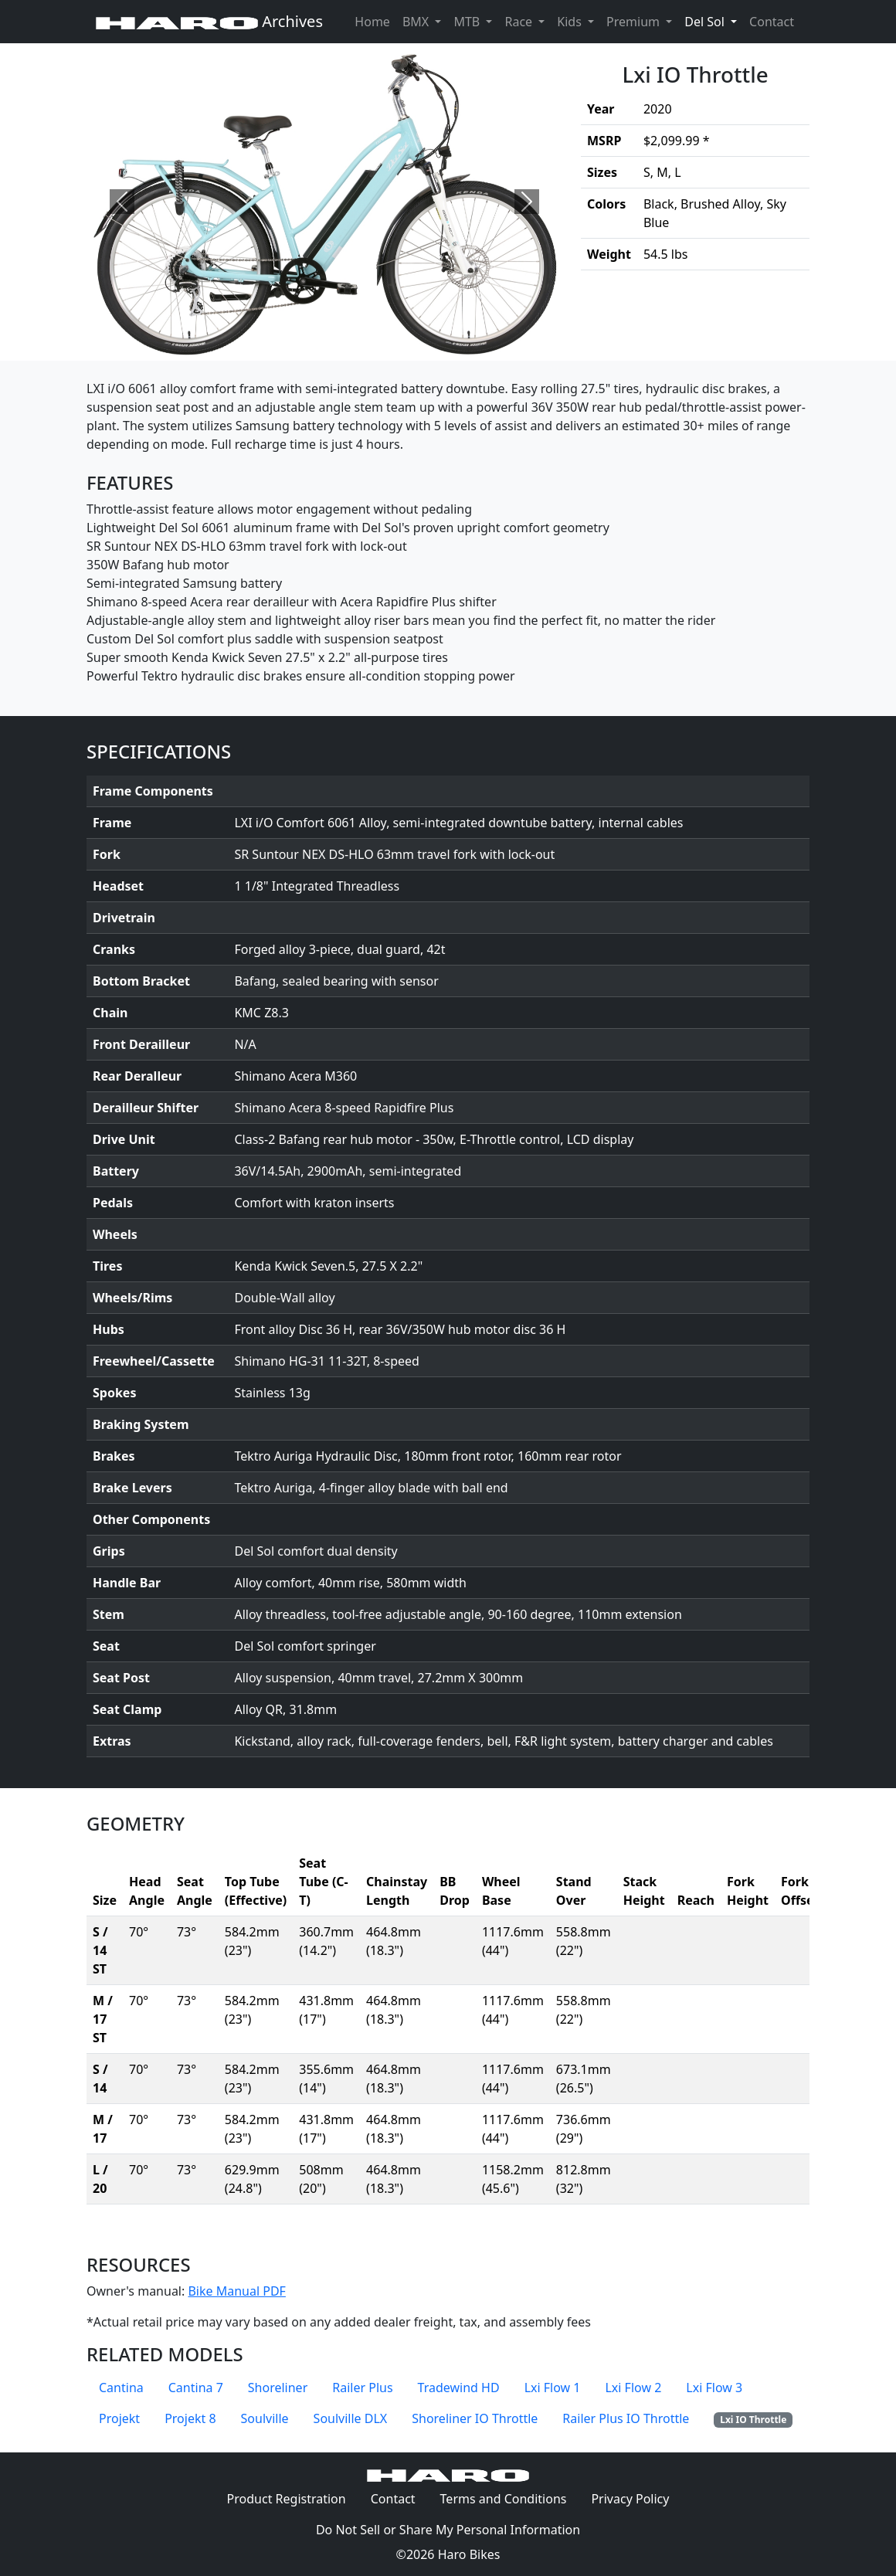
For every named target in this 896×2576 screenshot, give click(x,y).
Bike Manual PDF (236, 2290)
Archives (209, 21)
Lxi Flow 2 (633, 2387)
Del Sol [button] (713, 21)
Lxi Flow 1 (552, 2387)
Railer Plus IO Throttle (625, 2418)
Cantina (121, 2387)
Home (372, 21)
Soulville (265, 2418)
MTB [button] (468, 21)
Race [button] (519, 21)
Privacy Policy (636, 2498)
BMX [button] (417, 21)
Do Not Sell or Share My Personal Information (448, 2529)
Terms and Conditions (509, 2498)
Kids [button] (571, 21)
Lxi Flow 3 (714, 2387)
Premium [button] (634, 21)
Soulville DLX (351, 2418)
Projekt (119, 2418)
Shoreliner (277, 2387)
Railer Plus (362, 2387)
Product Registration (286, 2498)
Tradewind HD (459, 2387)
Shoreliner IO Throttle (475, 2418)
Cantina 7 (195, 2387)
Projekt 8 (190, 2418)
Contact (774, 21)
